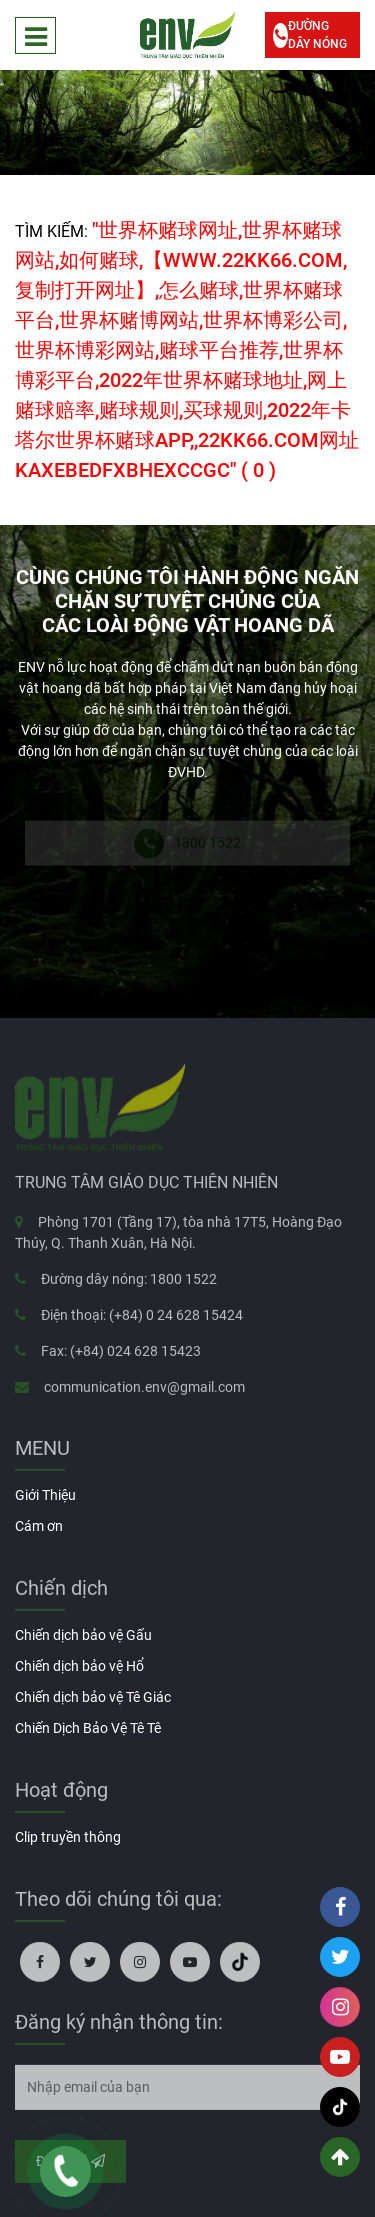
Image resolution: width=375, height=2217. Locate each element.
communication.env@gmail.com (144, 1391)
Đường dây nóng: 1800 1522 (129, 1283)
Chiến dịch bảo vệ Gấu (83, 1635)
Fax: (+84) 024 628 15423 (121, 1355)
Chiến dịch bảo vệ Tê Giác (93, 1697)
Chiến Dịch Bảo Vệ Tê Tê (88, 1728)
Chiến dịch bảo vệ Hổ (79, 1666)
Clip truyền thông (68, 1837)
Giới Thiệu (45, 1495)
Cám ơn (39, 1526)
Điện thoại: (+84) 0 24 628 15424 (142, 1319)
